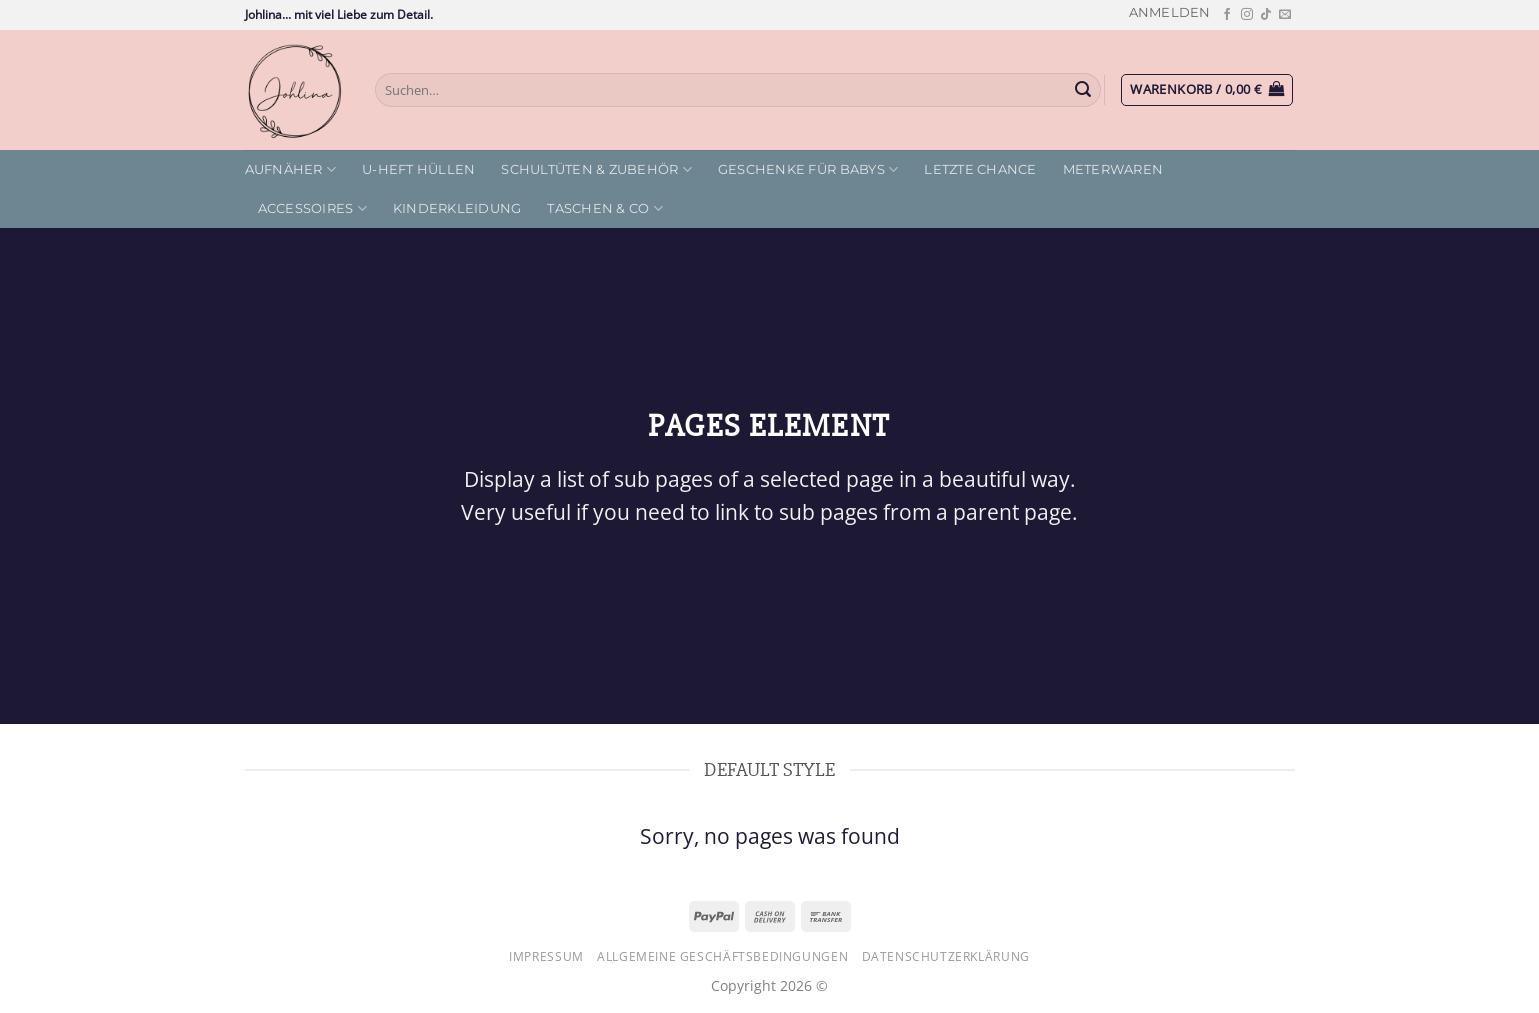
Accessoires (312, 208)
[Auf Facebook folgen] (1227, 15)
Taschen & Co (605, 208)
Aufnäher (291, 169)
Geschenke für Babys (808, 169)
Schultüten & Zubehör (596, 169)
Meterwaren (1113, 169)
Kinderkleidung (457, 208)
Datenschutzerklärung (946, 956)
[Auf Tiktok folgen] (1266, 15)
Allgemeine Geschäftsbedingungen (722, 956)
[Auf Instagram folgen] (1247, 15)
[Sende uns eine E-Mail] (1285, 15)
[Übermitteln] (1083, 90)
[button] (1170, 12)
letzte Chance (980, 169)
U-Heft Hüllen (418, 169)
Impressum (546, 956)
